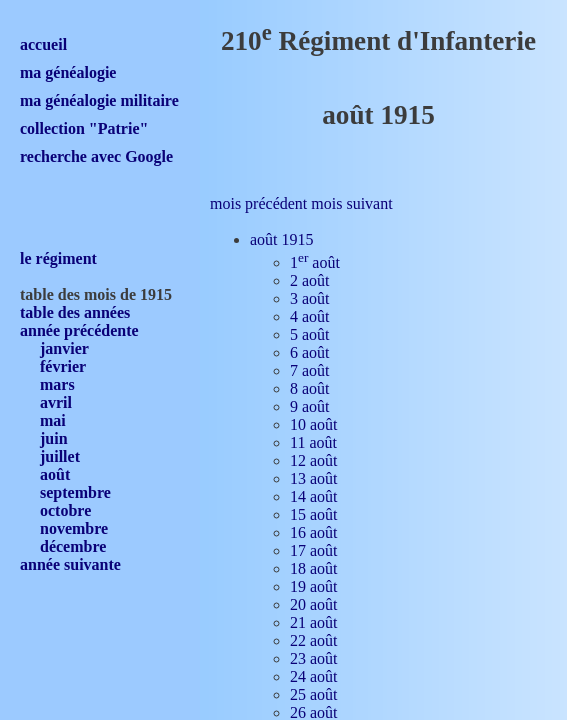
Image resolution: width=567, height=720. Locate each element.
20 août (314, 604)
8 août (310, 388)
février (63, 366)
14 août (314, 496)
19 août (314, 586)
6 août (310, 352)
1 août (315, 262)
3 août (310, 298)
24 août (314, 676)
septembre (75, 492)
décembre (73, 546)
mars (57, 384)
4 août (310, 316)
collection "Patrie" (84, 128)
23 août (314, 658)
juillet (60, 456)
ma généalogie (68, 72)
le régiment (58, 258)
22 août (314, 640)
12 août (314, 460)
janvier (64, 348)
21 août (314, 622)
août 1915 (282, 239)
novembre (74, 528)
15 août (314, 514)
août (55, 474)
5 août (310, 334)
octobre (65, 510)
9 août (310, 406)
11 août (313, 442)
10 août (314, 424)
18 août (314, 568)
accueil (43, 44)
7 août (310, 370)
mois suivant (351, 203)
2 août (310, 280)
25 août (314, 694)
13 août (314, 478)
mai (53, 420)
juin (54, 438)
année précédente (79, 330)
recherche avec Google (96, 156)
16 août (314, 532)
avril (56, 402)
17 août (314, 550)
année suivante (70, 564)
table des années (75, 312)
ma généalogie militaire (99, 100)
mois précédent (258, 203)
